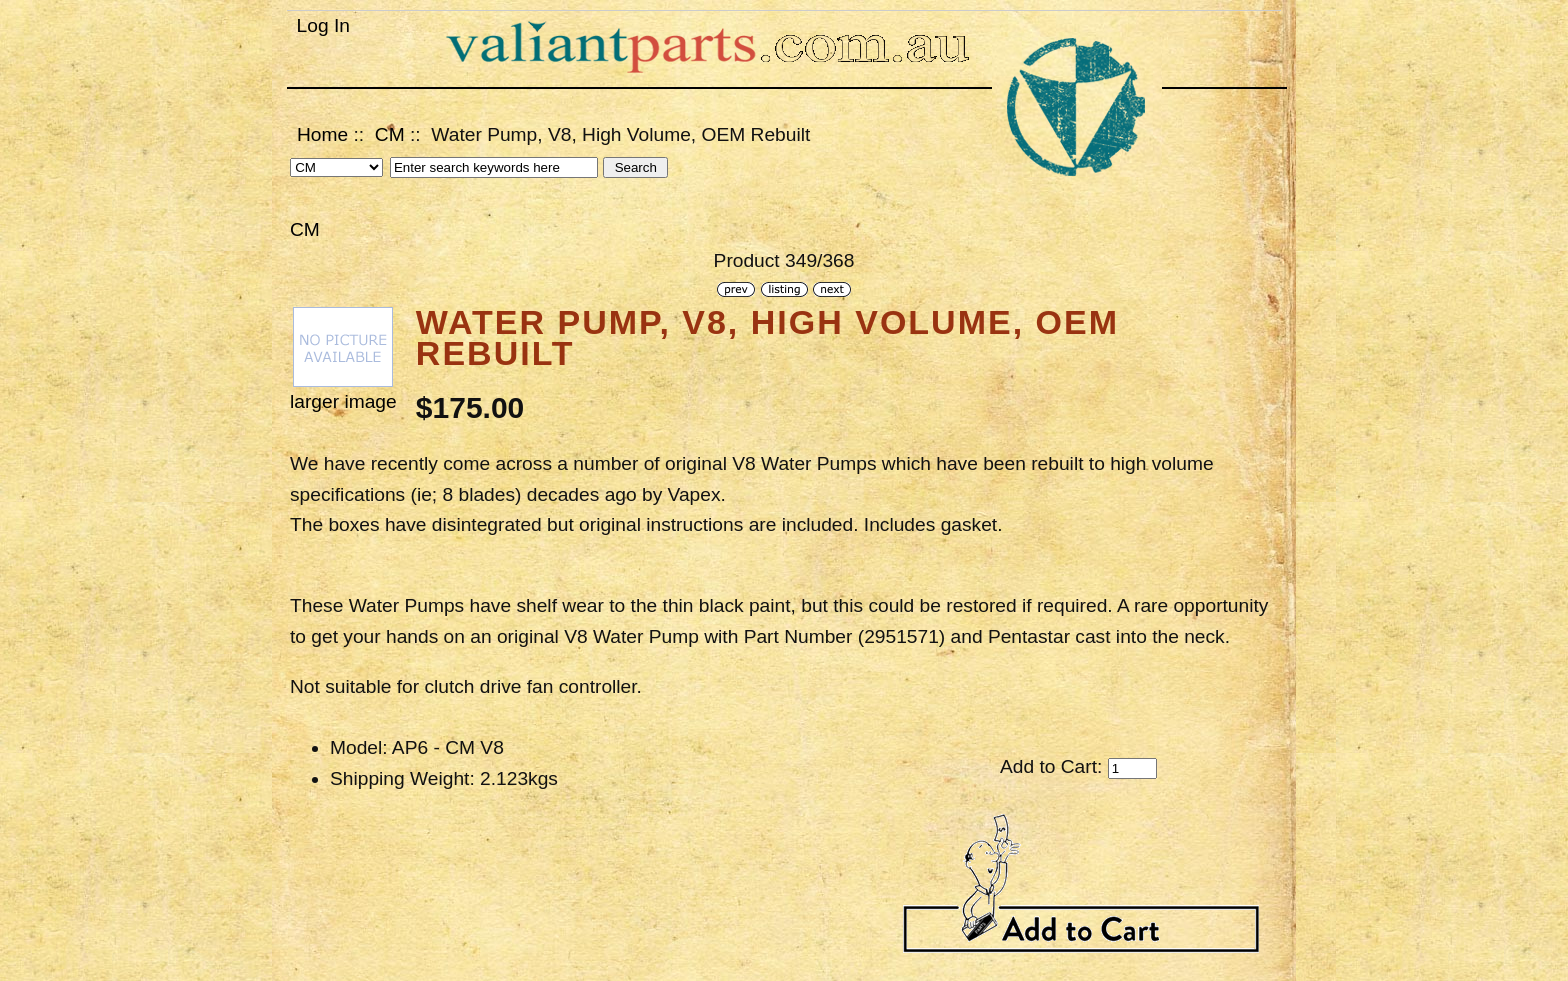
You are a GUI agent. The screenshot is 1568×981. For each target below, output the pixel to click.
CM (390, 134)
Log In (323, 25)
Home (322, 134)
